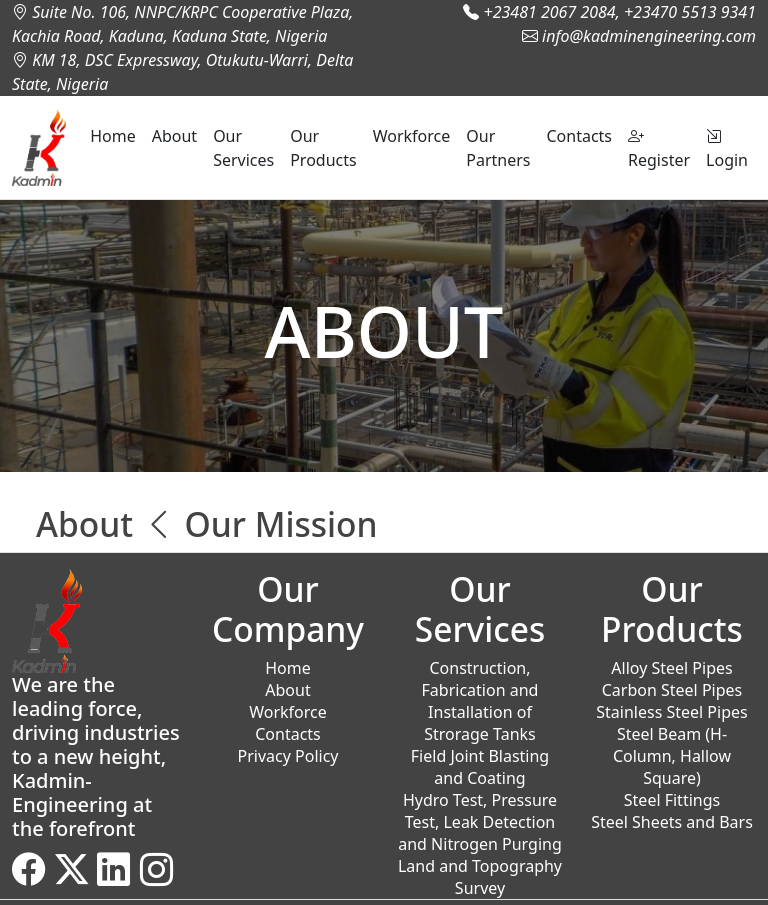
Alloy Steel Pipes (671, 668)
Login (727, 148)
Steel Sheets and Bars (672, 822)
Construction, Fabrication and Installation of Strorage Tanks (480, 701)
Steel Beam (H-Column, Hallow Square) (672, 756)
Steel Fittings (672, 800)
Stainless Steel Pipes (671, 712)
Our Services (243, 148)
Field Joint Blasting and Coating (480, 767)
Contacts (579, 136)
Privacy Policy (288, 756)
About (174, 136)
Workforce (412, 136)
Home (113, 136)
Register (659, 148)
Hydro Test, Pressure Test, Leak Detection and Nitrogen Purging (480, 822)
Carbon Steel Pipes (672, 690)
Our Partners (498, 148)
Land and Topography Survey (480, 877)
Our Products (323, 148)
